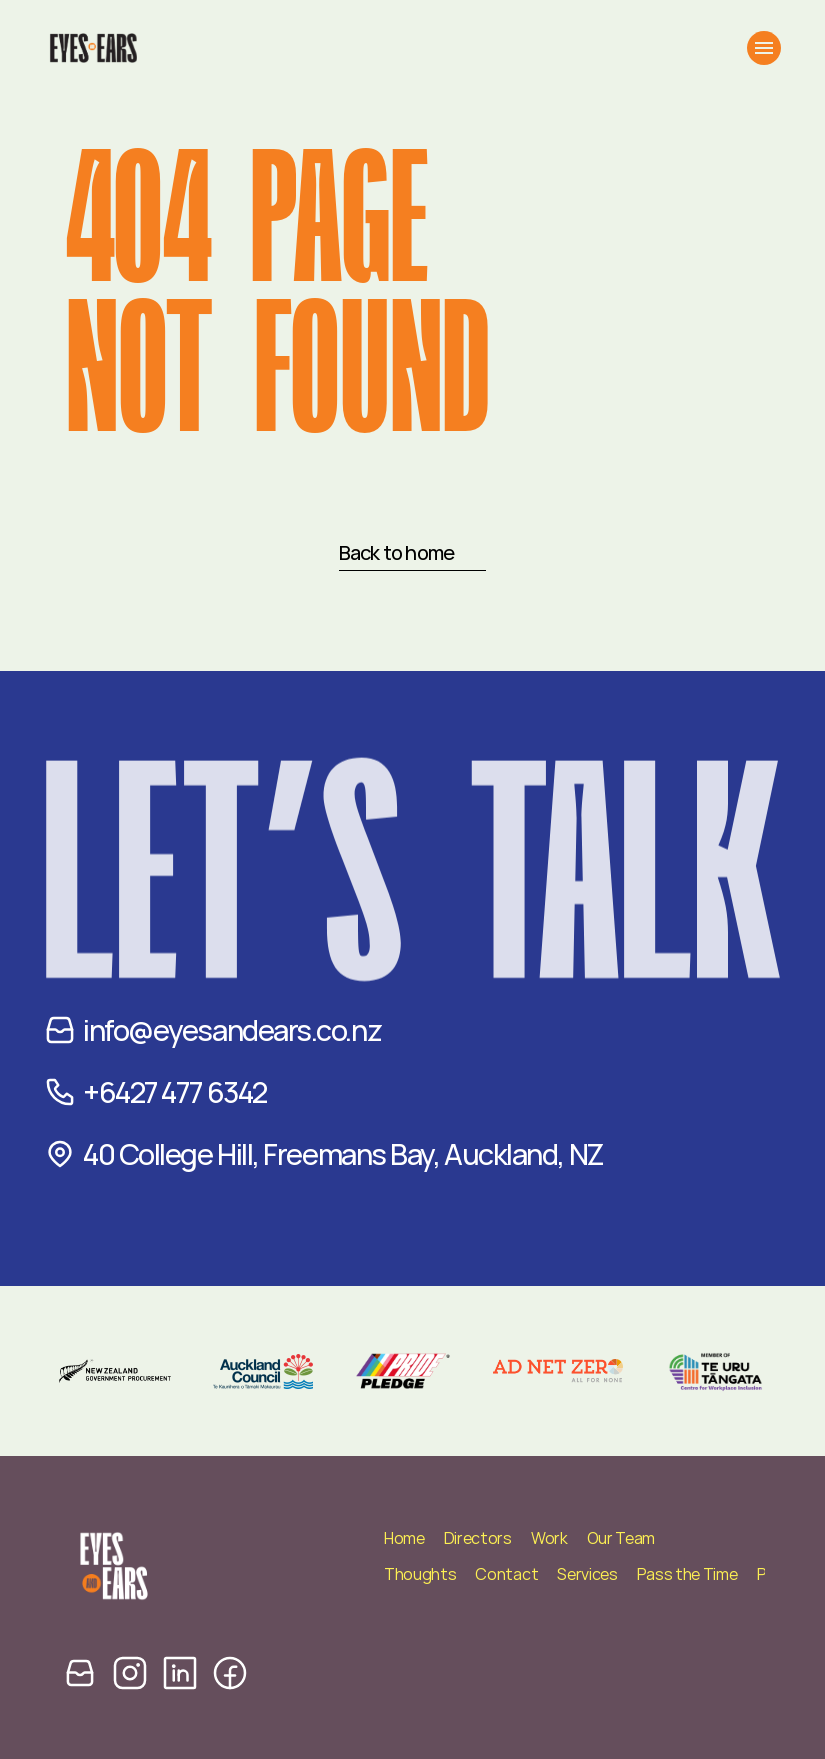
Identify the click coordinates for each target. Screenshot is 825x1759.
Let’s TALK (412, 926)
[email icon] (80, 1672)
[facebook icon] (230, 1672)
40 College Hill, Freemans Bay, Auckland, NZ (343, 1154)
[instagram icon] (130, 1672)
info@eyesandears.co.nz (232, 1030)
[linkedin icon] (180, 1672)
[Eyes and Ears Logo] (92, 48)
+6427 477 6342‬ (175, 1092)
